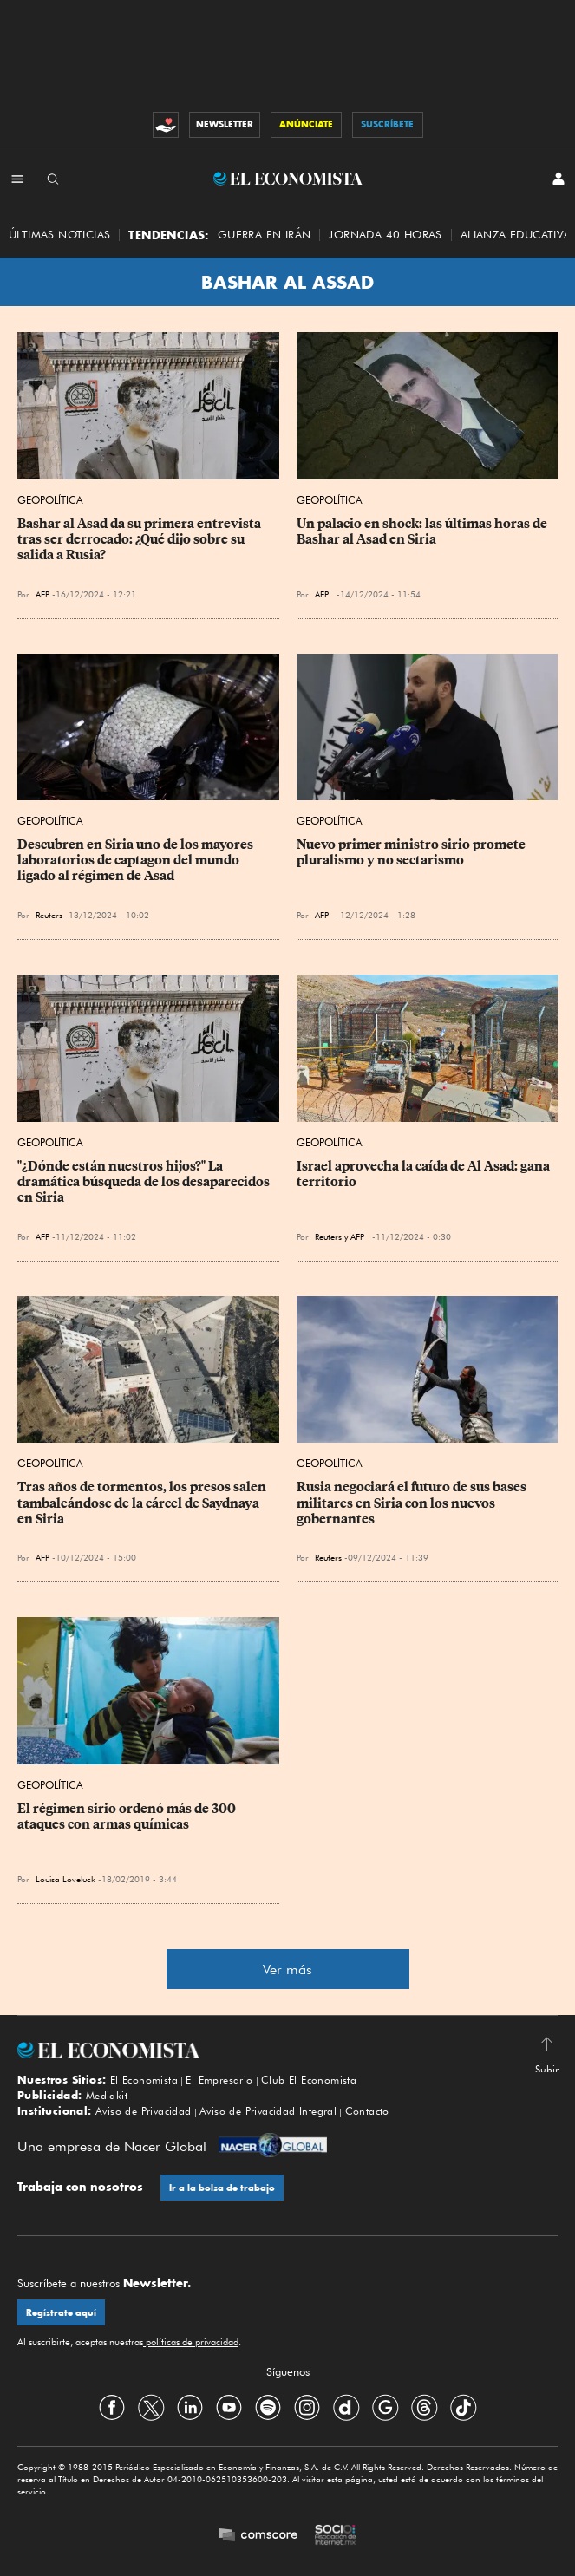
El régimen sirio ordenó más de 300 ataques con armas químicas (127, 1816)
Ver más (287, 1969)
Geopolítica (50, 499)
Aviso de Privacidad (143, 2110)
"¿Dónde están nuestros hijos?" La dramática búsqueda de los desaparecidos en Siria (144, 1181)
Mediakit (106, 2095)
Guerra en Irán (264, 234)
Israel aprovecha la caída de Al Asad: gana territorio (424, 1174)
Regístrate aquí (61, 2312)
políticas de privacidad (190, 2342)
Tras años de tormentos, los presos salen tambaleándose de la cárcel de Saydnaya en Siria (143, 1502)
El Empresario (219, 2079)
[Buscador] (52, 178)
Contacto (367, 2110)
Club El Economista (308, 2079)
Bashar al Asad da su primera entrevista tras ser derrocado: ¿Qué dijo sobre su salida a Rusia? (140, 539)
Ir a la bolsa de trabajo (222, 2188)
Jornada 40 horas (385, 234)
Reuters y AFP (339, 1236)
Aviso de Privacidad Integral (268, 2110)
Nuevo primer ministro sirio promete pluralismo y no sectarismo (412, 852)
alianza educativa (516, 234)
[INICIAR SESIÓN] (558, 178)
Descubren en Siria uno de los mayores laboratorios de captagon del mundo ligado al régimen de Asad (136, 860)
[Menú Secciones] (17, 178)
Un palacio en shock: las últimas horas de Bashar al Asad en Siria (423, 531)
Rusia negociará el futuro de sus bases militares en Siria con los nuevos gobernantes (413, 1502)
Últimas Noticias (59, 234)
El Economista (144, 2079)
